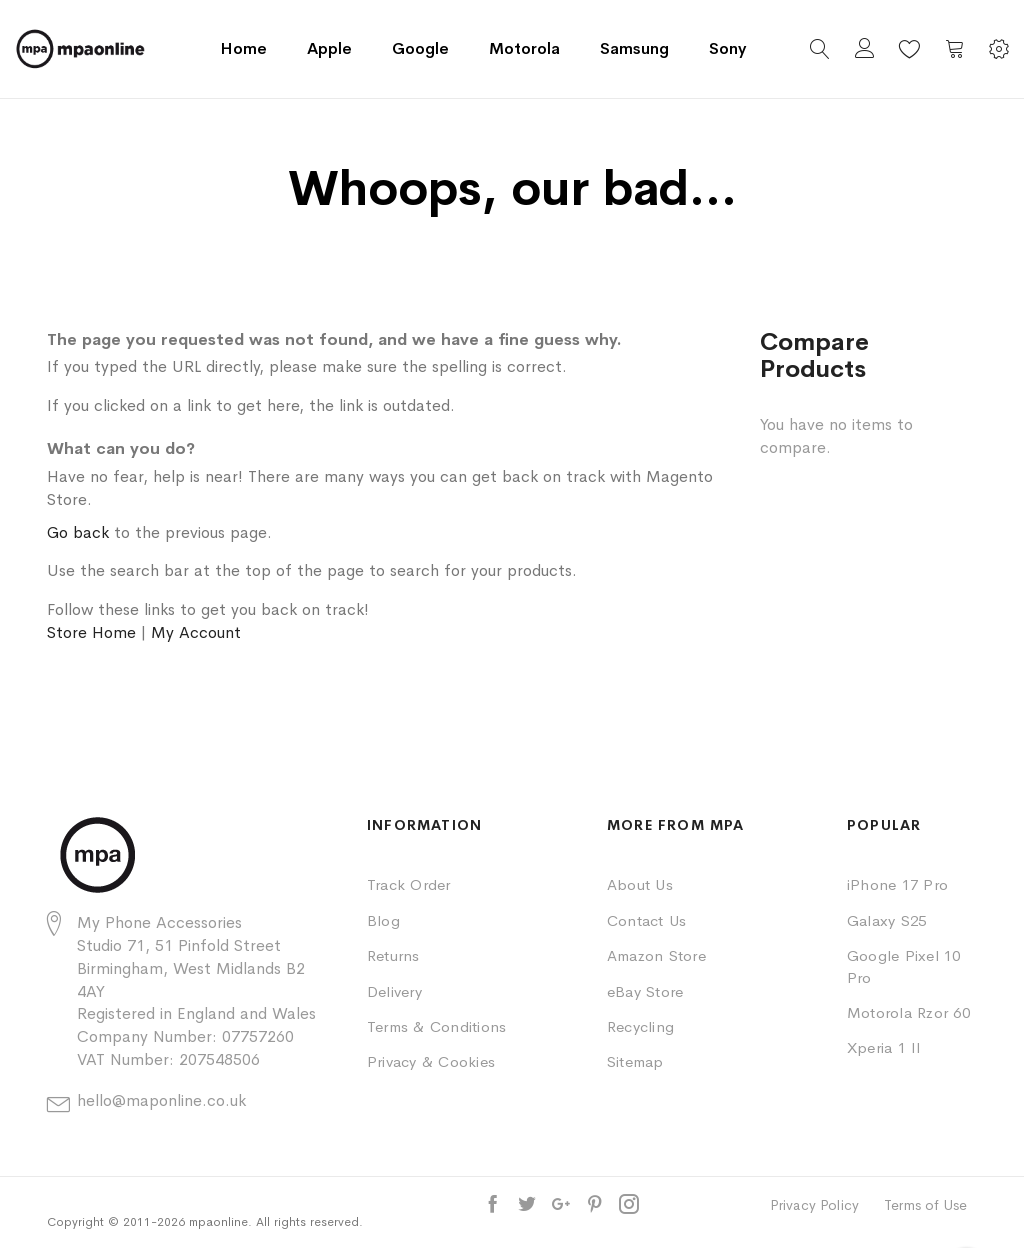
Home (243, 48)
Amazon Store (656, 955)
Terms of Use (925, 1205)
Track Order (409, 884)
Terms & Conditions (436, 1026)
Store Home (91, 632)
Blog (383, 920)
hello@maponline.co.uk (161, 1100)
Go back (78, 532)
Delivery (394, 991)
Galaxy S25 (886, 920)
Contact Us (646, 920)
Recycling (640, 1026)
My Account (196, 632)
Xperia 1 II (884, 1047)
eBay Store (645, 991)
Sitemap (635, 1061)
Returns (393, 955)
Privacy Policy (814, 1205)
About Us (640, 884)
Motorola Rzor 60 (908, 1012)
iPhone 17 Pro (897, 884)
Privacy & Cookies (431, 1061)
